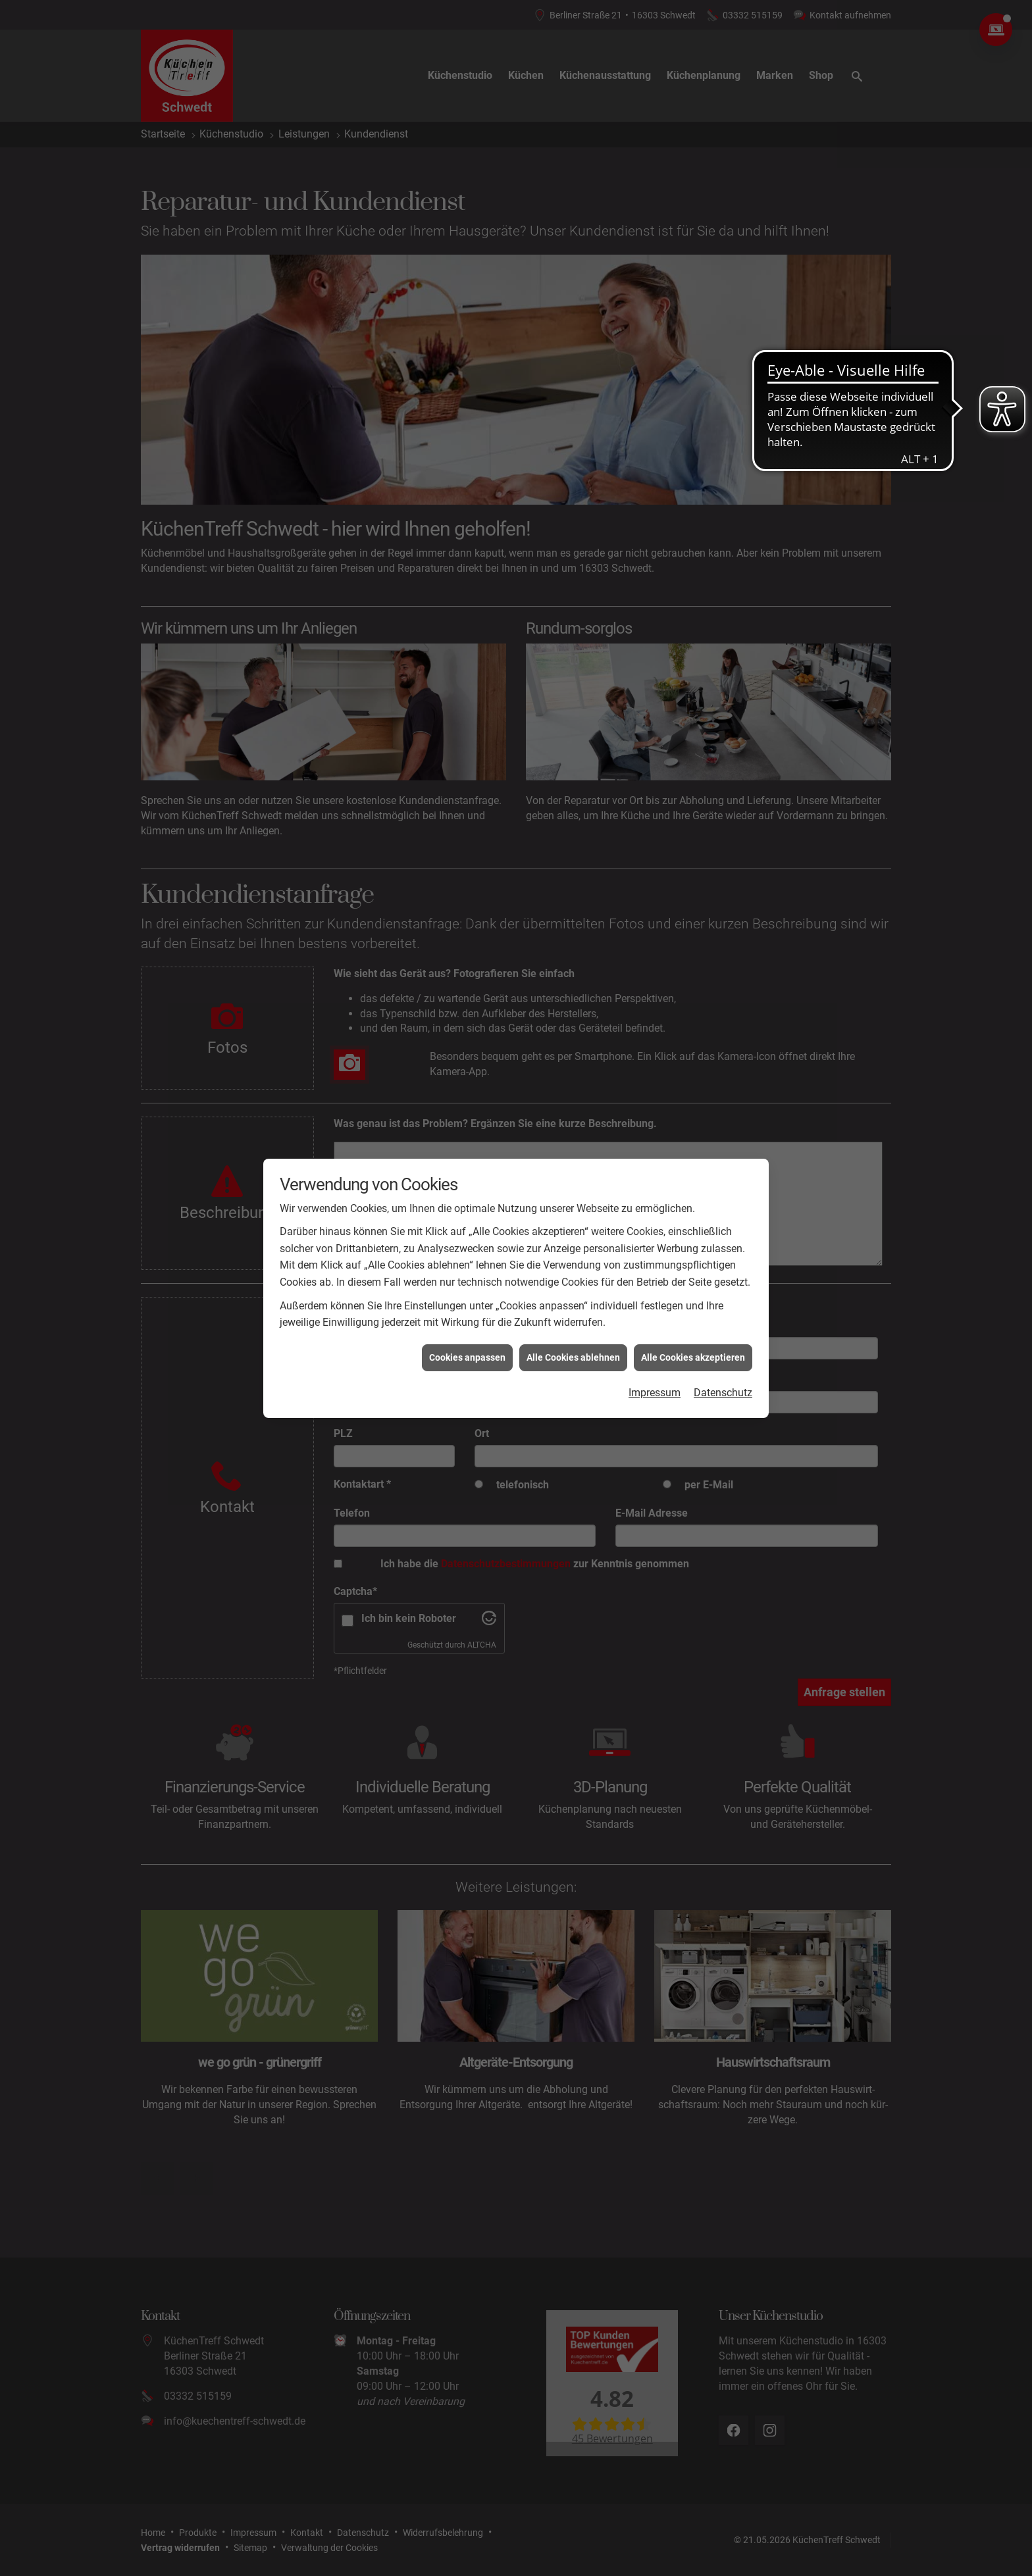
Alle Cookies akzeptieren (693, 1357)
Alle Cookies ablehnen (573, 1357)
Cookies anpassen (467, 1357)
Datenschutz (723, 1392)
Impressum (655, 1392)
